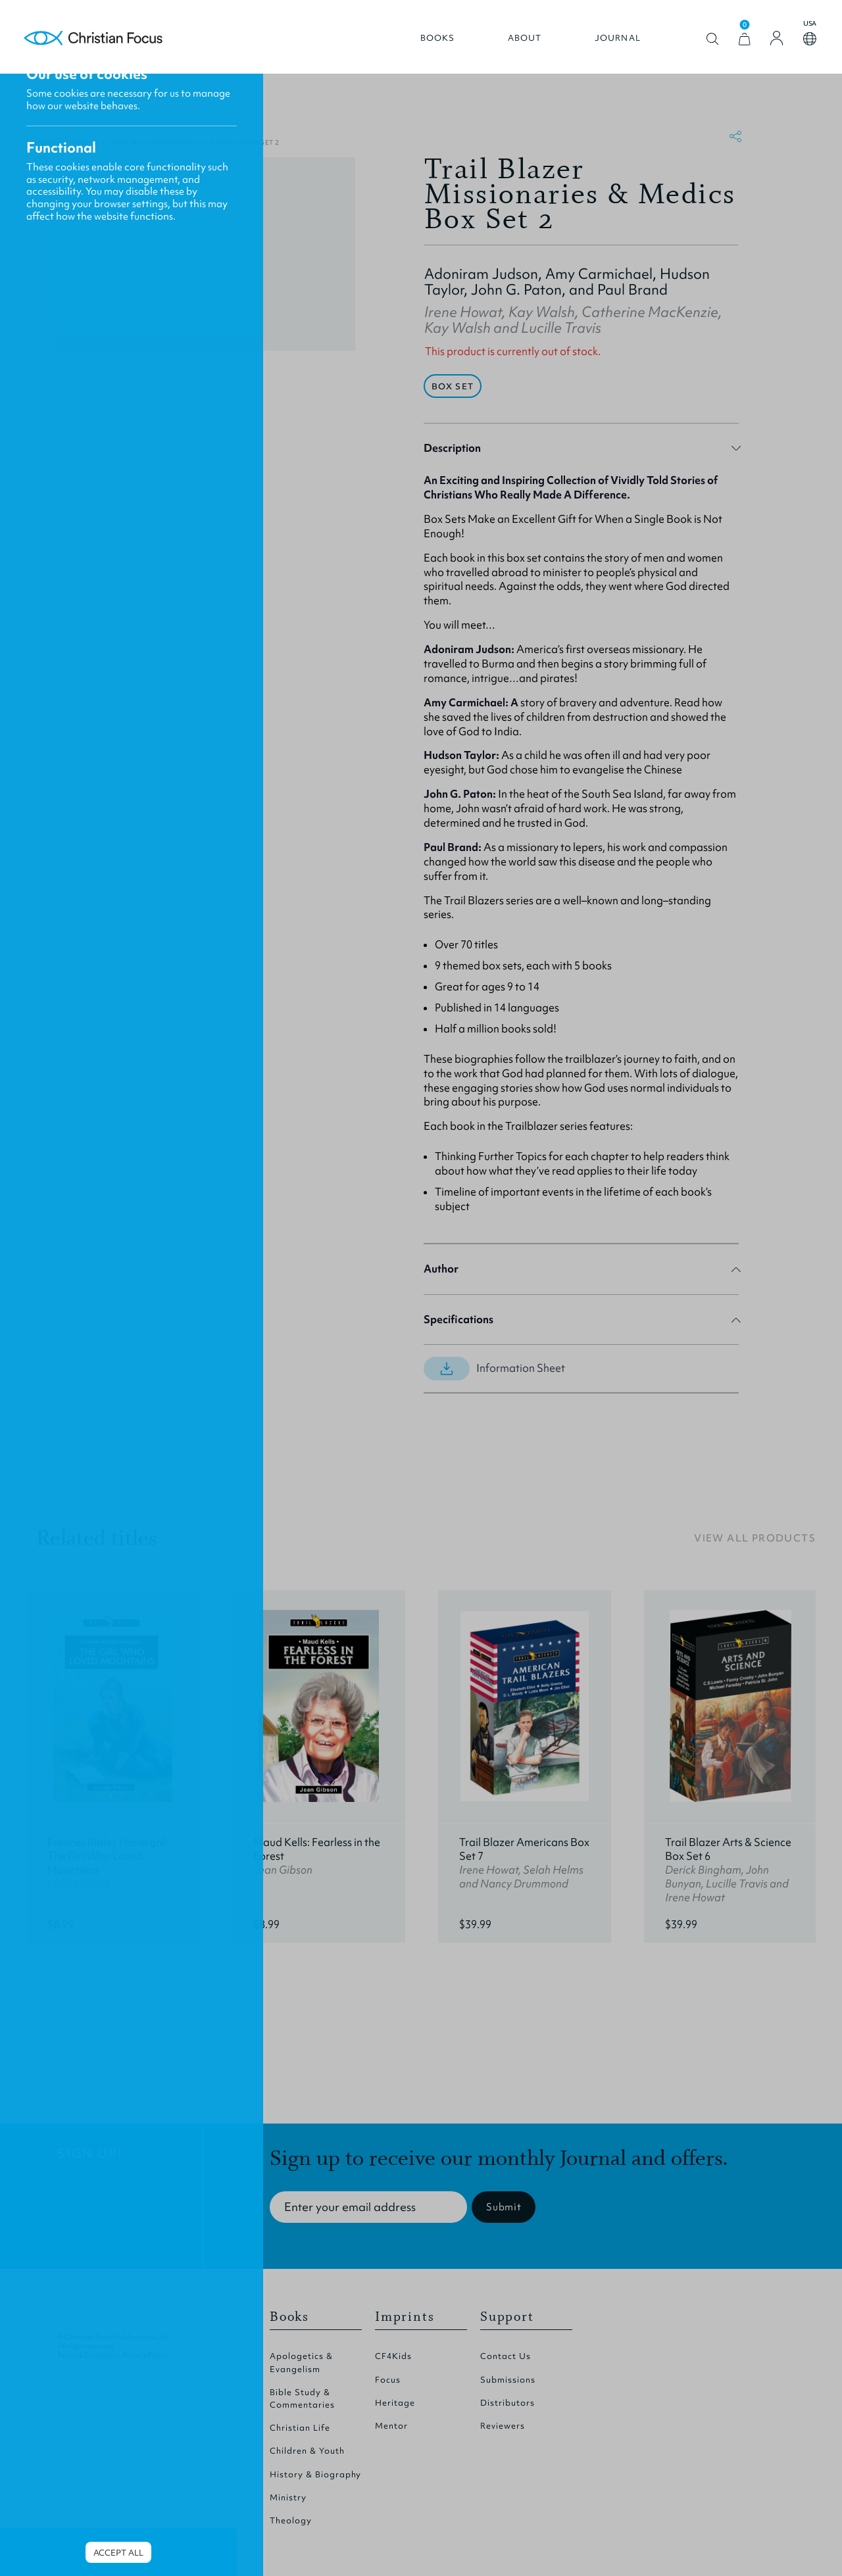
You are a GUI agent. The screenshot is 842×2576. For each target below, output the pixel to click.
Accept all (118, 2552)
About (518, 44)
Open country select (802, 44)
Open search (705, 45)
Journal (610, 44)
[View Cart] (737, 45)
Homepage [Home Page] (101, 44)
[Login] (769, 44)
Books (430, 44)
